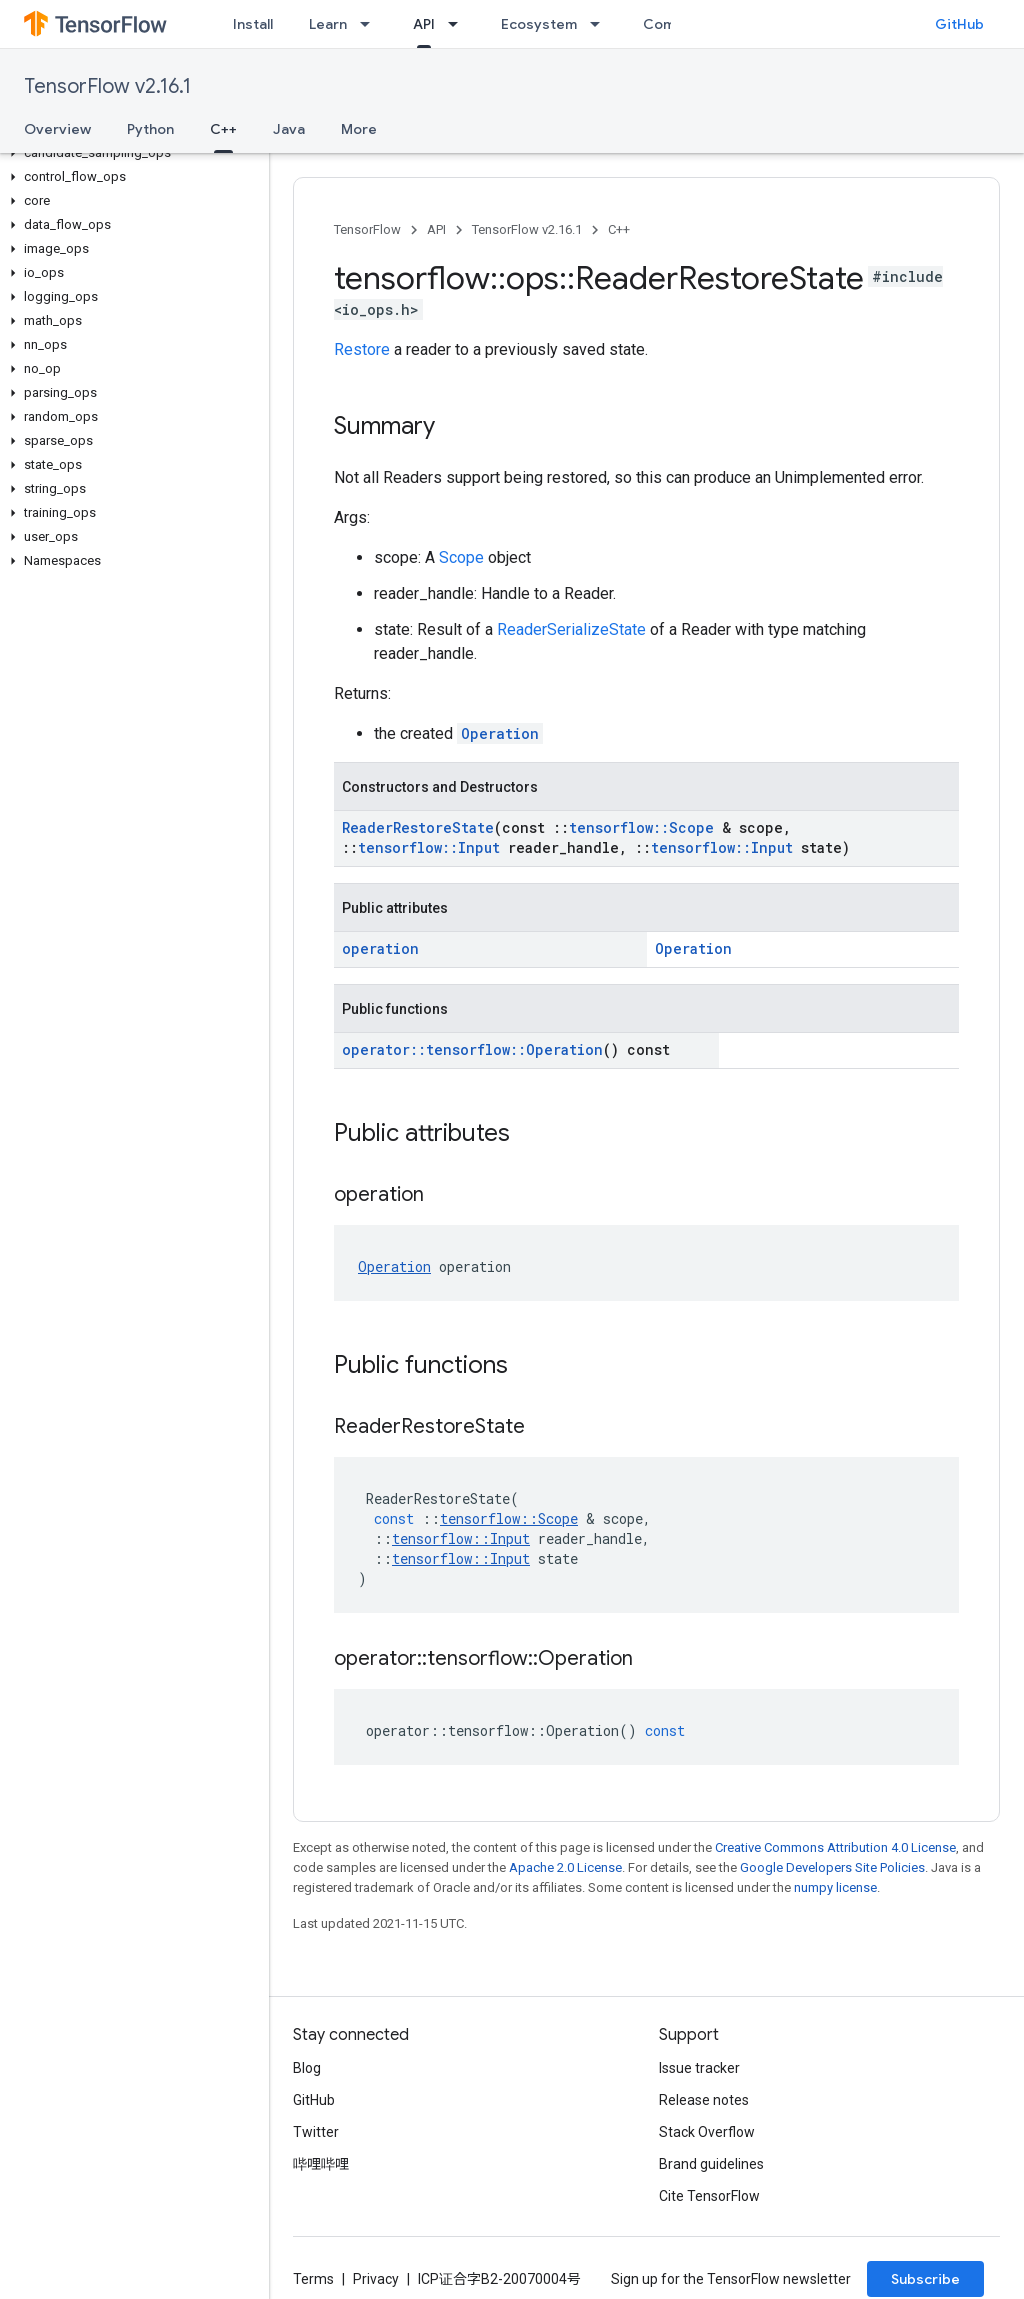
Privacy (376, 2279)
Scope (461, 557)
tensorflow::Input (429, 847)
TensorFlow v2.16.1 (107, 86)
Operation (500, 733)
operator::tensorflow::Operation (472, 1049)
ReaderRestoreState (418, 827)
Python (150, 129)
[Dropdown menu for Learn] (371, 24)
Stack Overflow (707, 2132)
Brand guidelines (711, 2164)
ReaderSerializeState (571, 629)
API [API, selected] (424, 24)
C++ (619, 229)
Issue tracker (699, 2068)
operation (380, 948)
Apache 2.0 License (565, 1867)
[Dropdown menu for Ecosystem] (601, 24)
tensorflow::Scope (641, 827)
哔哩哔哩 (321, 2164)
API (436, 229)
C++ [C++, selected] (223, 129)
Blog (307, 2068)
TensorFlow (367, 229)
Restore (362, 349)
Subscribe (925, 2279)
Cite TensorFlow (709, 2196)
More (359, 129)
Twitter (316, 2132)
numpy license (835, 1887)
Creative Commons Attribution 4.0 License (835, 1847)
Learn (328, 24)
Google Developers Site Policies (832, 1867)
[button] (130, 153)
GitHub (959, 24)
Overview (57, 129)
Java (289, 129)
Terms (313, 2279)
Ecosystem (539, 24)
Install (253, 24)
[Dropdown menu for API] (459, 24)
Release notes (704, 2100)
